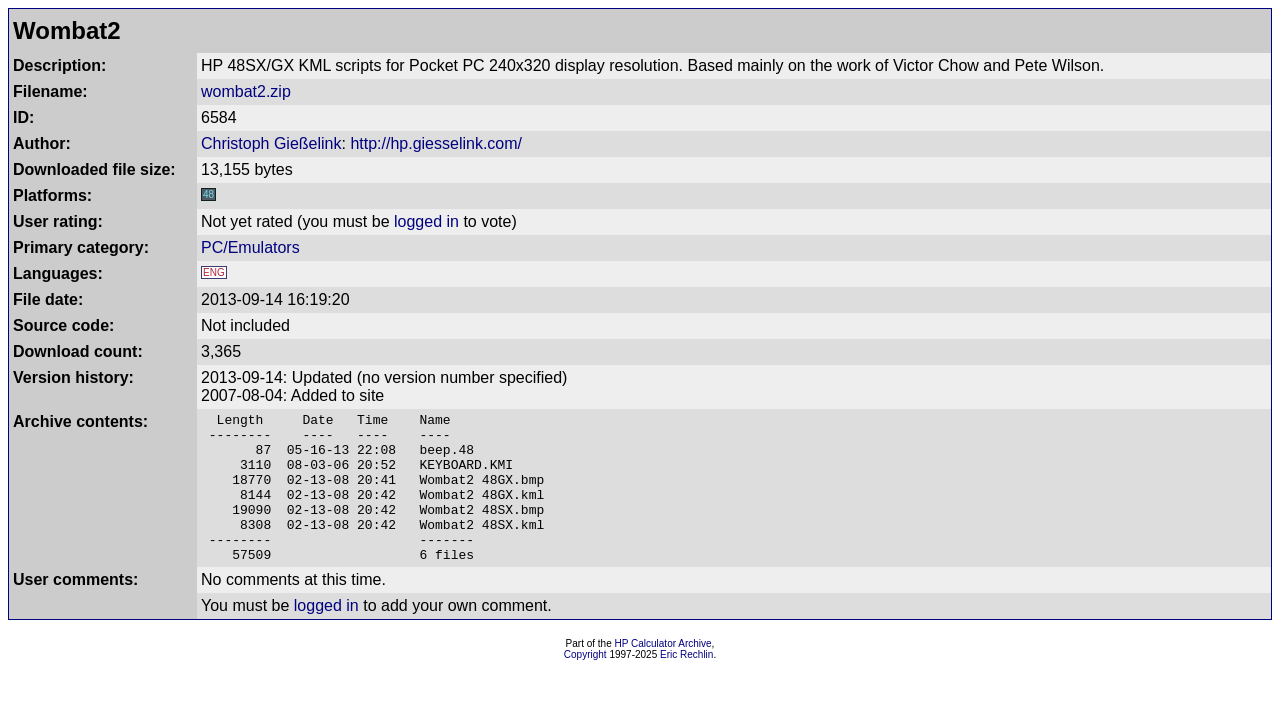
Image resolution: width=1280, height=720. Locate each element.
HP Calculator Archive (663, 673)
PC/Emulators (250, 247)
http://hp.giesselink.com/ (436, 143)
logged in (426, 221)
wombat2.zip (246, 91)
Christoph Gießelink (271, 143)
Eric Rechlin (686, 684)
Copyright (585, 684)
